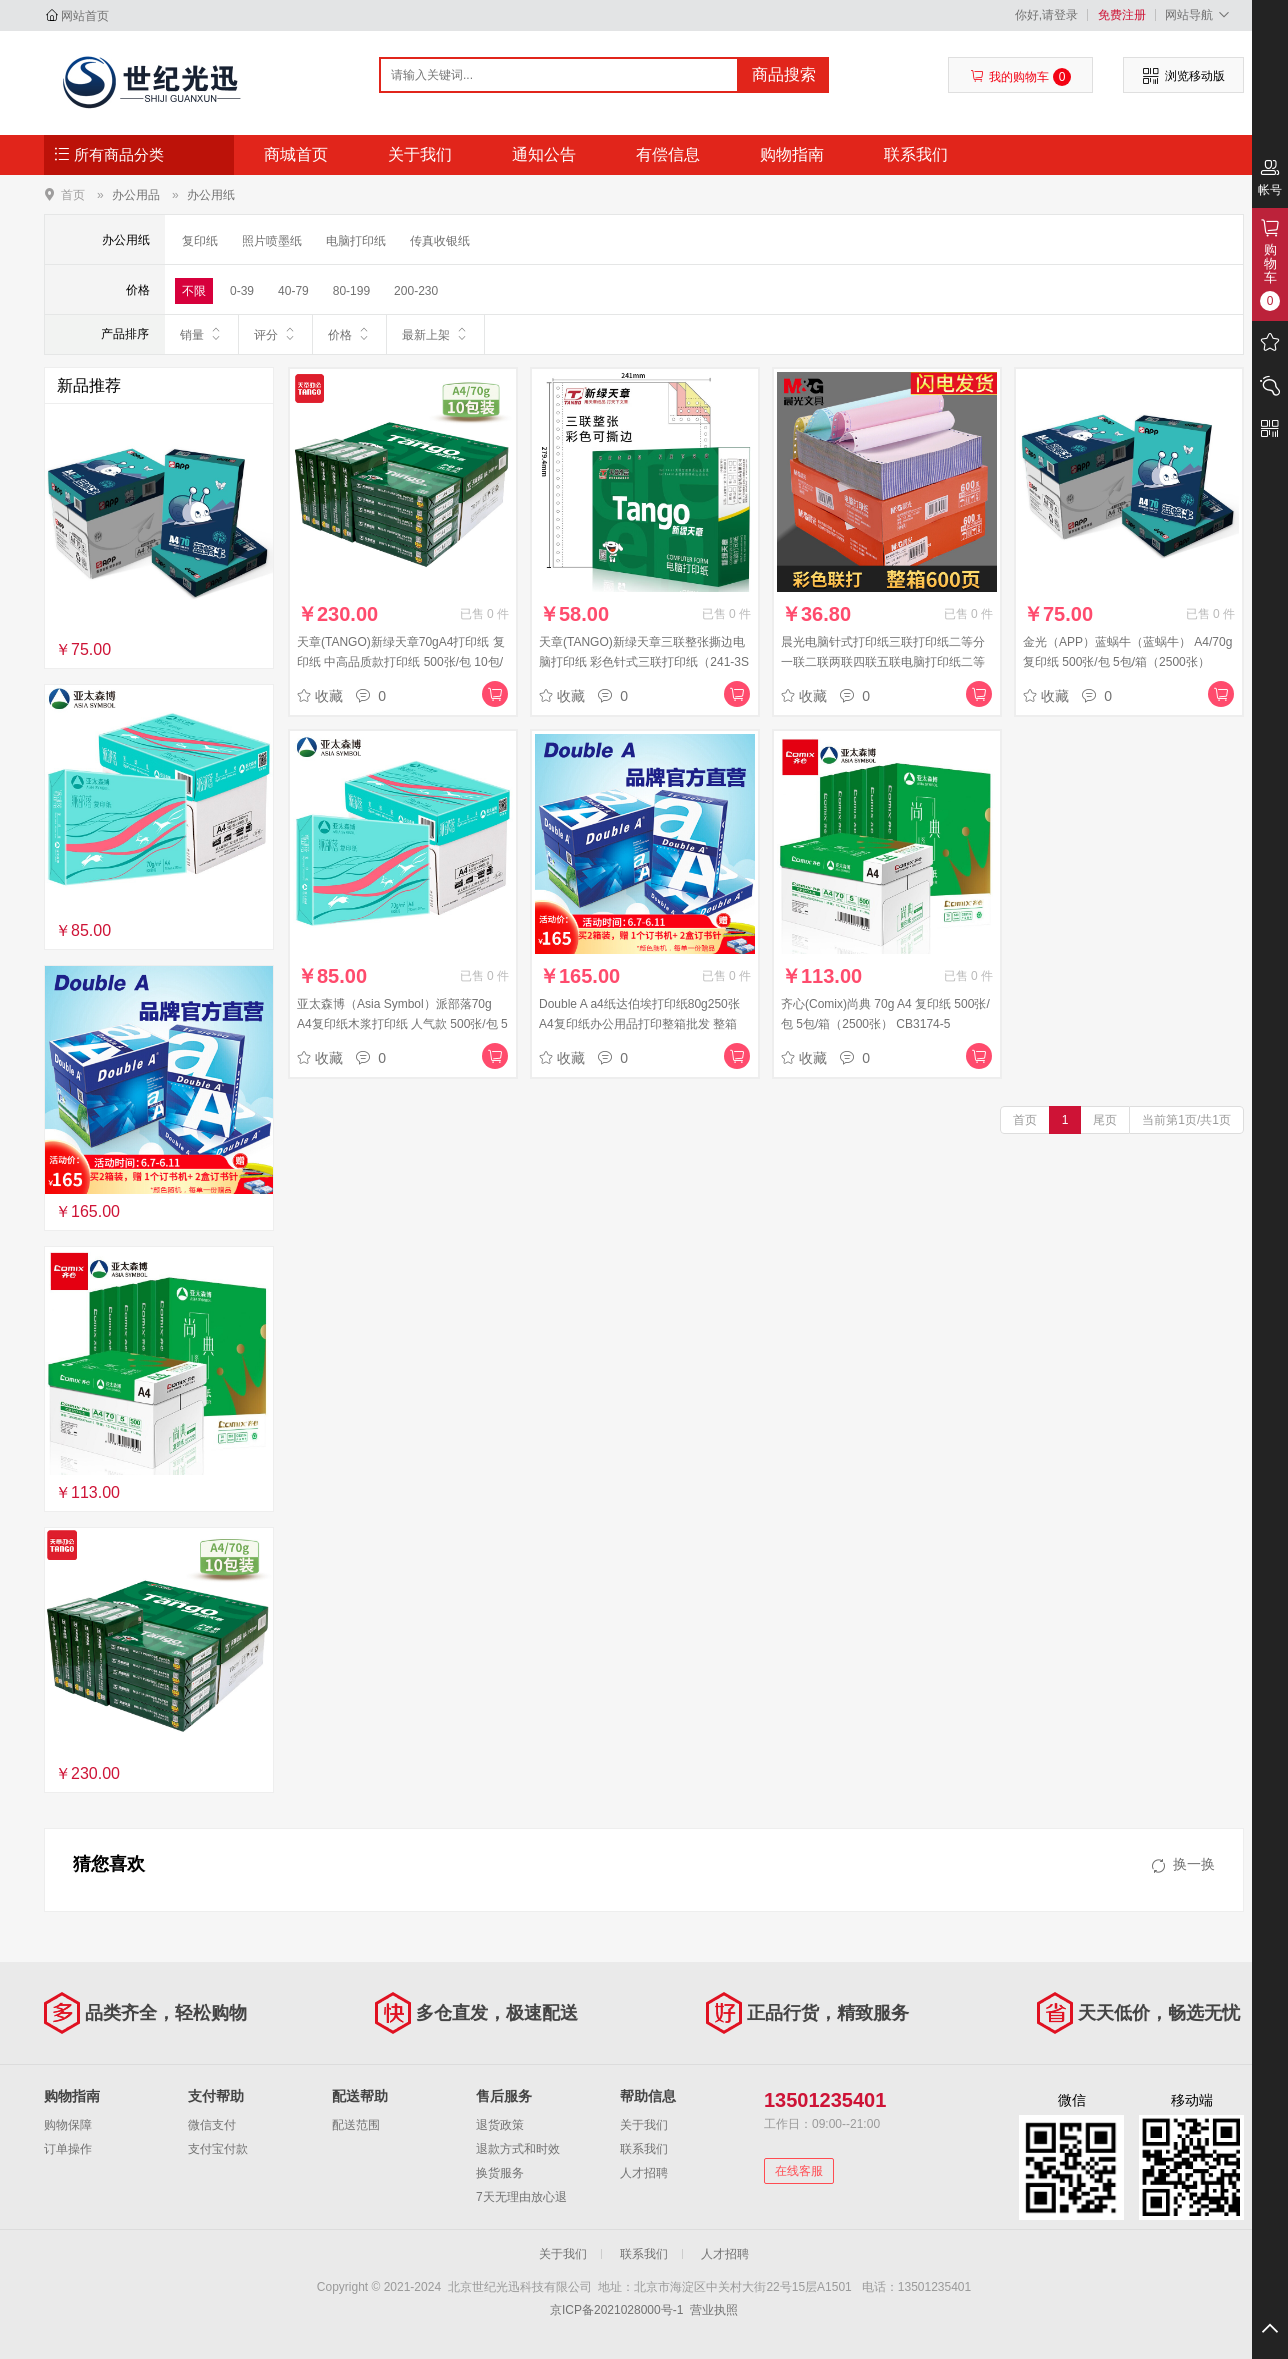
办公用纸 (211, 195)
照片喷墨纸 (272, 241)
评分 (275, 334)
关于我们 (420, 154)
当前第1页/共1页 (1186, 1120)
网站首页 (85, 16)
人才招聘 (644, 2173)
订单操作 (68, 2149)
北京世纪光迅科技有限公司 (150, 82)
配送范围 (356, 2125)
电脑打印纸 (356, 241)
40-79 (293, 291)
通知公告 (544, 154)
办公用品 (136, 195)
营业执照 (714, 2310)
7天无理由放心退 (521, 2197)
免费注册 (1122, 15)
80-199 (351, 291)
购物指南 (792, 154)
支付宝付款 (218, 2149)
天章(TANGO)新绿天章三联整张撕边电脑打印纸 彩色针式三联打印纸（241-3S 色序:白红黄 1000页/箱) (644, 662)
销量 (201, 334)
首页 (73, 194)
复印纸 (200, 241)
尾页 (1105, 1120)
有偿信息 (668, 154)
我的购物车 (1020, 77)
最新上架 (435, 334)
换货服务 (500, 2173)
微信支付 (212, 2125)
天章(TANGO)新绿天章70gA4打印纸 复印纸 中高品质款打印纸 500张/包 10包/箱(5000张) (401, 662)
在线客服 (799, 2171)
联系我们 (916, 154)
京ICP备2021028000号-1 (616, 2310)
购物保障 (68, 2125)
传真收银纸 (440, 241)
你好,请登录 (1046, 15)
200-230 (416, 291)
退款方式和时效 (518, 2149)
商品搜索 (784, 74)
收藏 (320, 696)
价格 (349, 334)
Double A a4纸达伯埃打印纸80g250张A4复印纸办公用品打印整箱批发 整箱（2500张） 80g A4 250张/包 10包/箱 (639, 1024)
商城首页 (296, 154)
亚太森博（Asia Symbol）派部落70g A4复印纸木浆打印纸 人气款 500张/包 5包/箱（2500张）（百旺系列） (402, 1024)
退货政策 (500, 2125)
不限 (194, 291)
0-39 (242, 291)
